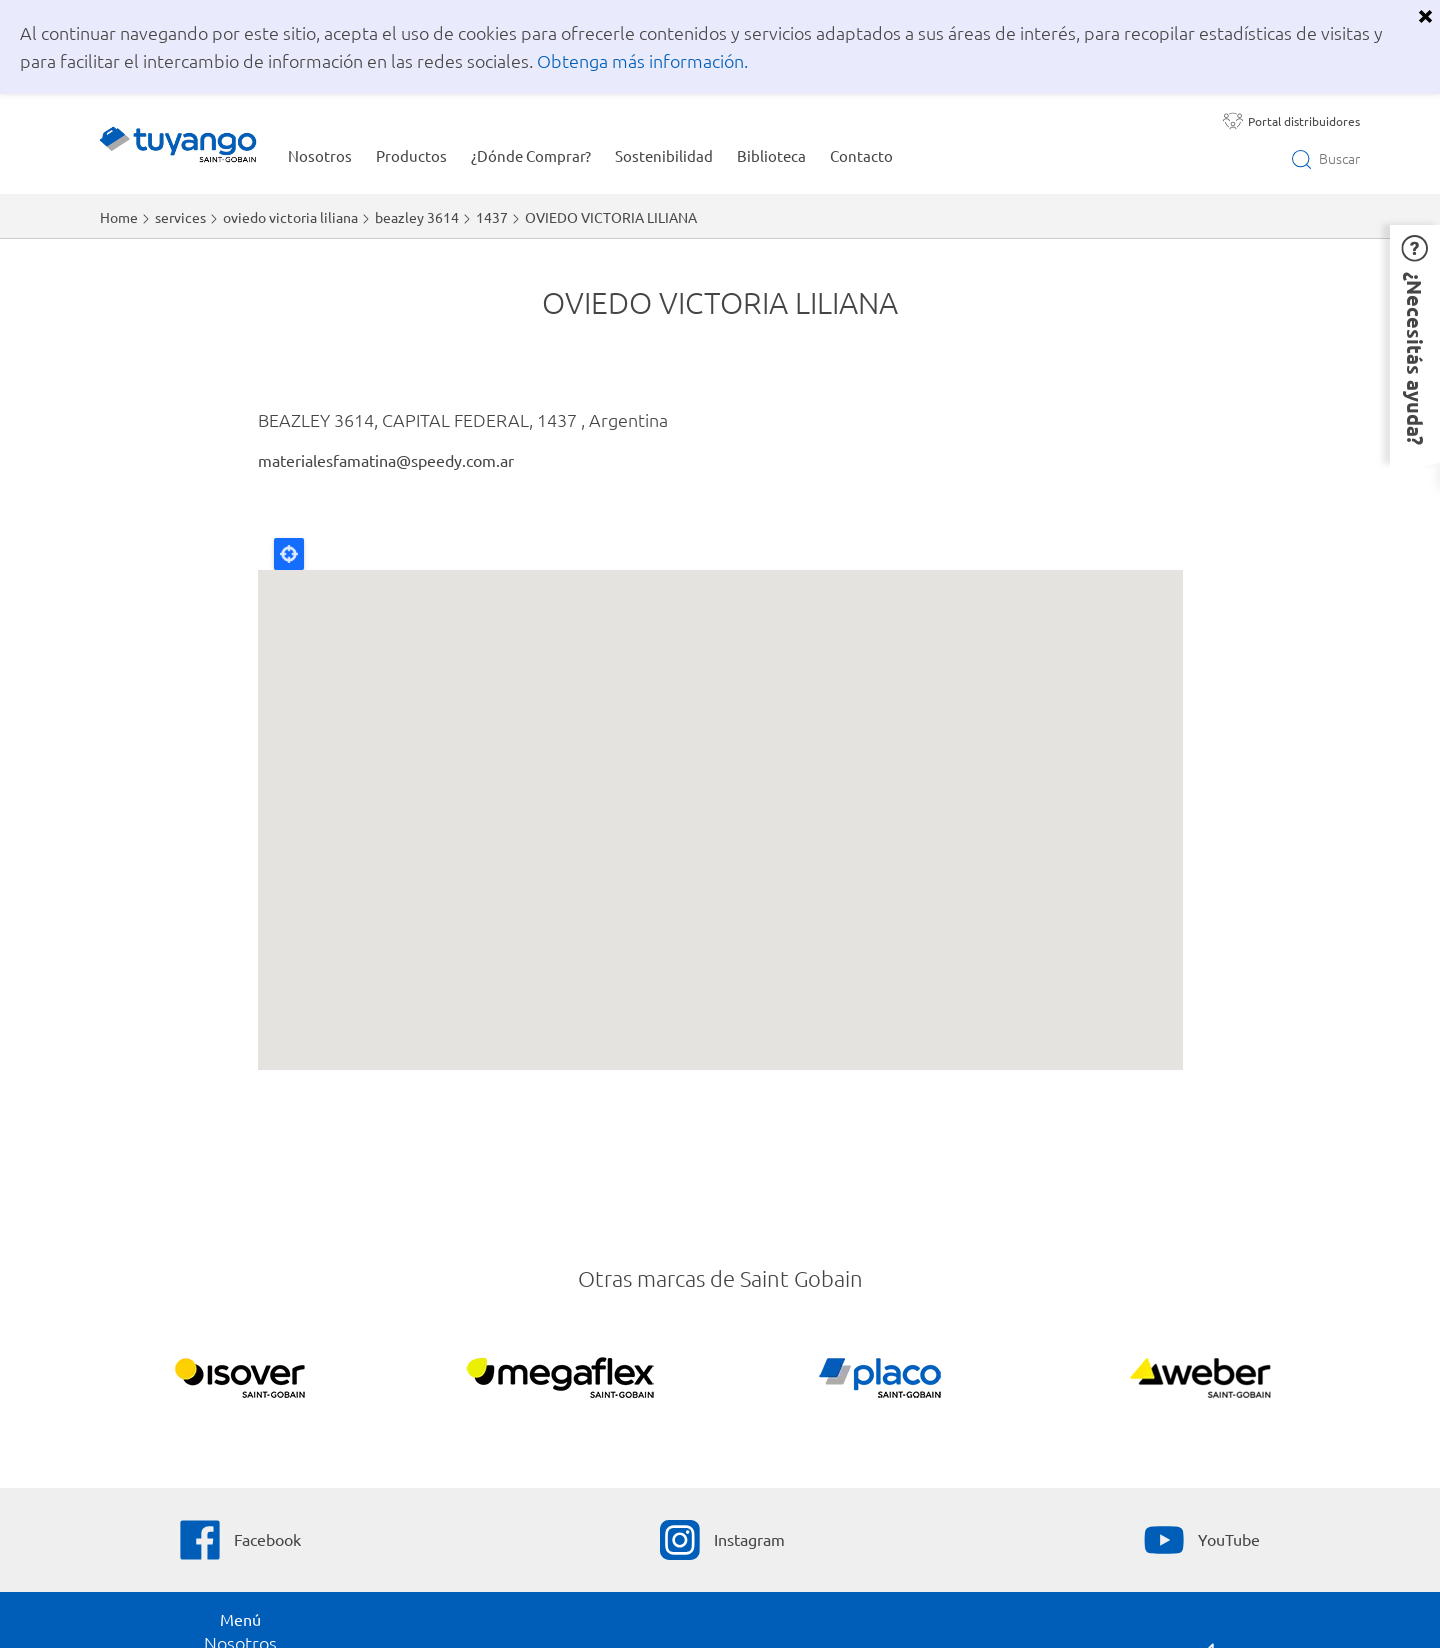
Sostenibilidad (664, 155)
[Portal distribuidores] (1291, 121)
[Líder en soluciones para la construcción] (1200, 1380)
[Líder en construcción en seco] (880, 1380)
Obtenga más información (640, 60)
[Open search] (1326, 159)
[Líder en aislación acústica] (240, 1380)
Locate (289, 554)
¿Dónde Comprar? (531, 155)
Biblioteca (771, 155)
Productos (411, 155)
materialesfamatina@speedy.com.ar (386, 460)
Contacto (861, 155)
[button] (1415, 344)
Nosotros (320, 155)
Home (119, 217)
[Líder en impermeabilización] (560, 1380)
